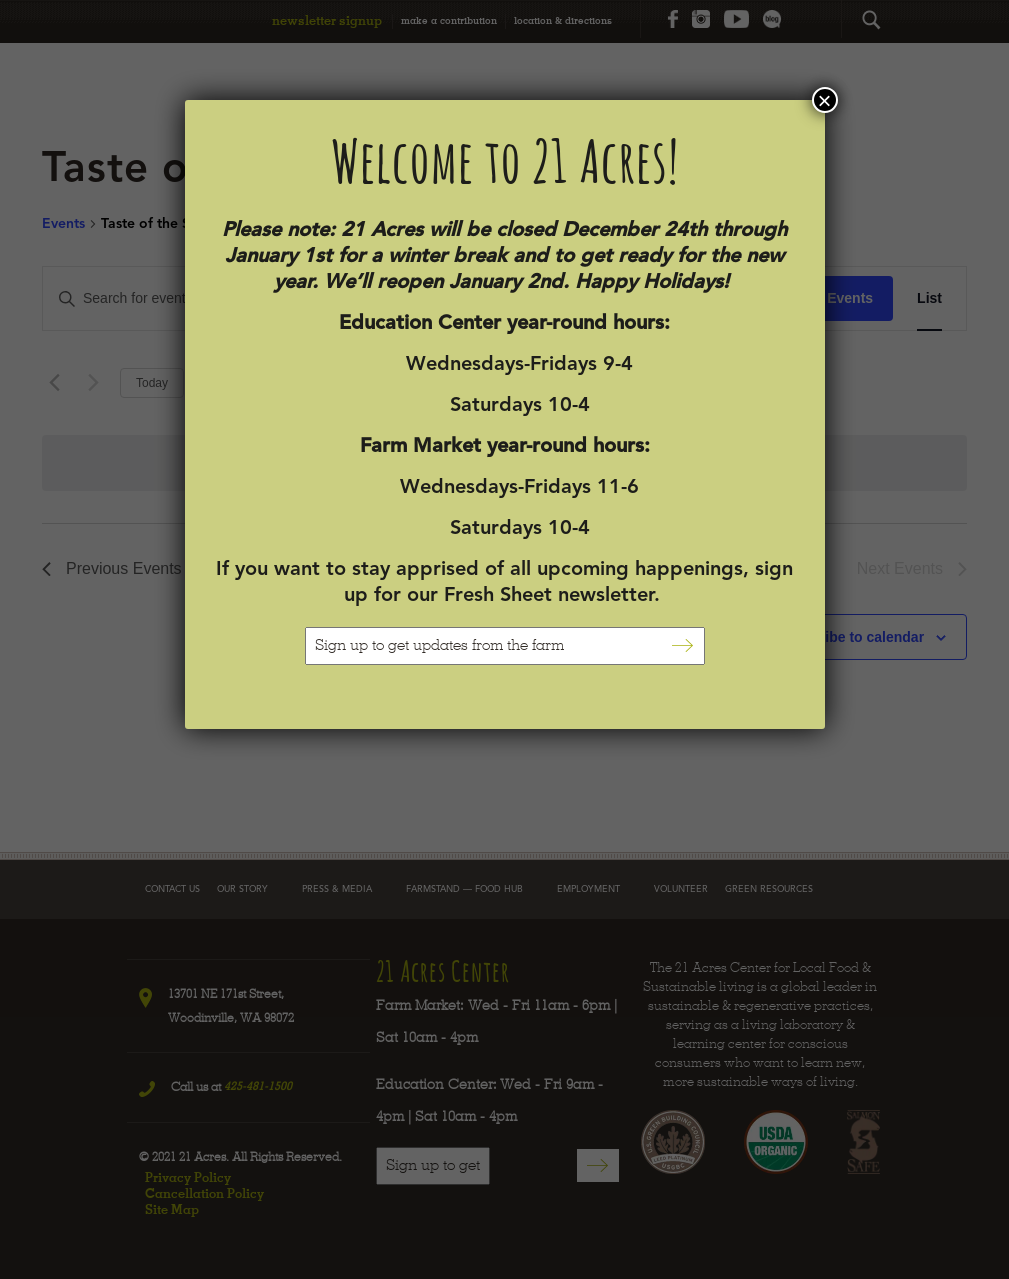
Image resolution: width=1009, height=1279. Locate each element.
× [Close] (824, 100)
